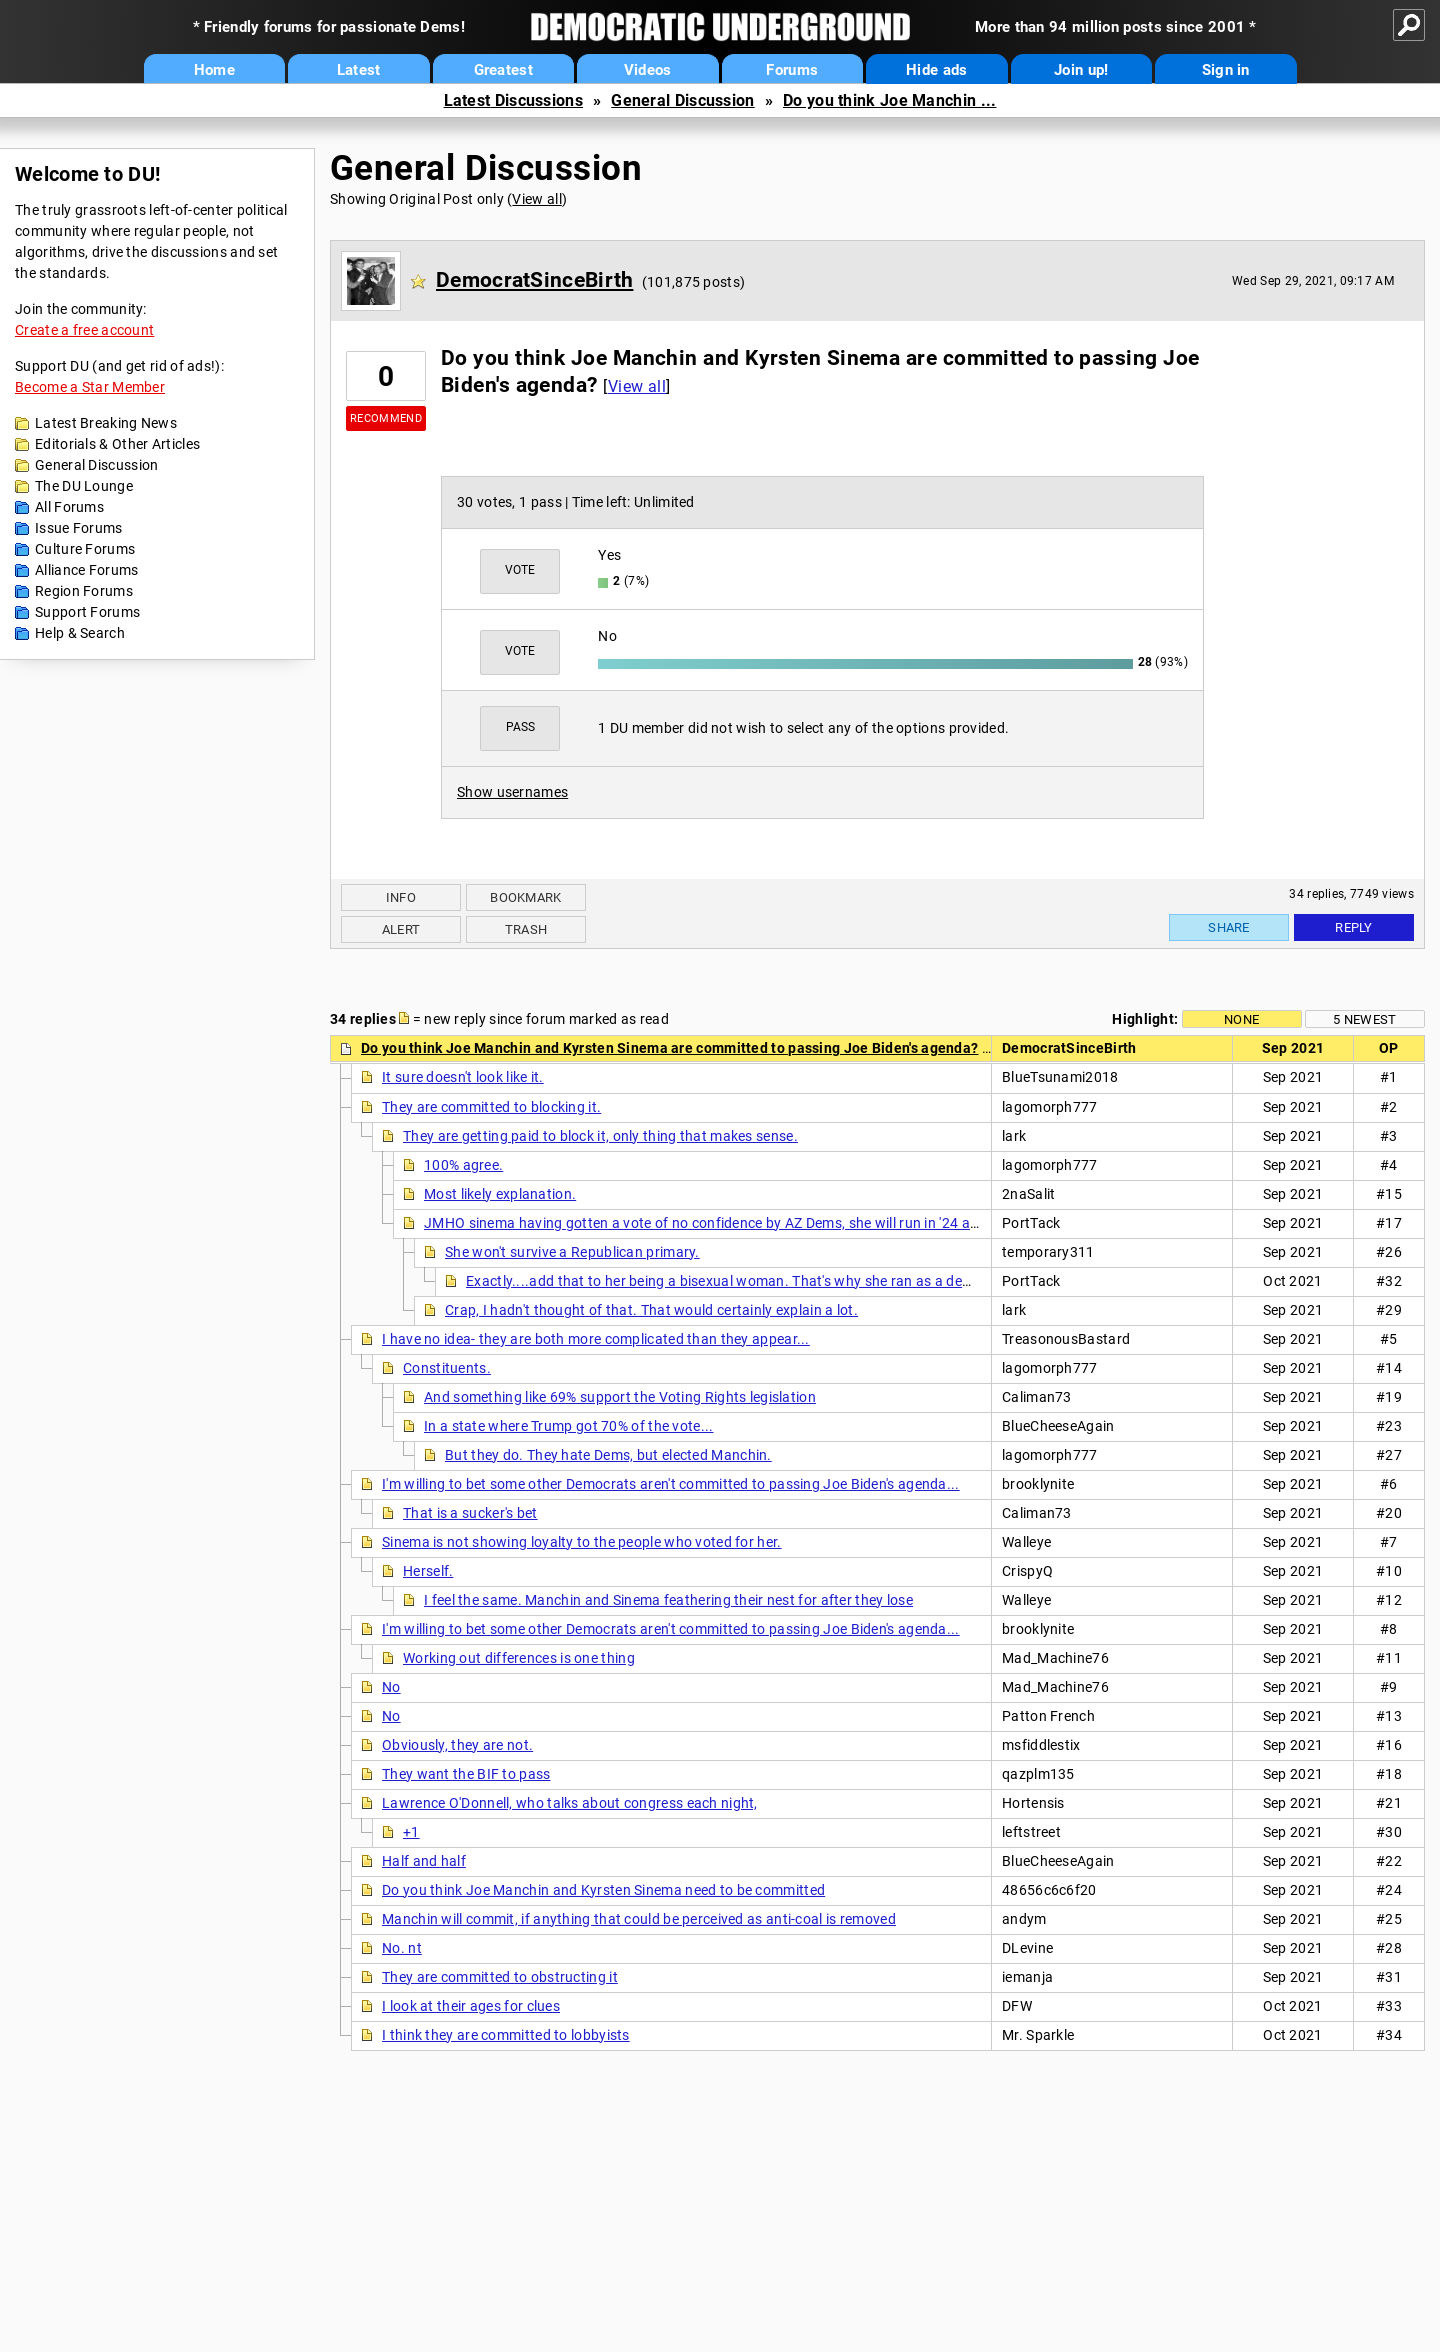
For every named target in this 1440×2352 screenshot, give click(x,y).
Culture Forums (85, 549)
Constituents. (447, 1368)
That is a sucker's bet (470, 1513)
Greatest (503, 70)
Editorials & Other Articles (117, 444)
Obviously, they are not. (457, 1745)
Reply (1354, 927)
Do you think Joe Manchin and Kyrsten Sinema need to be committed (603, 1890)
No (391, 1687)
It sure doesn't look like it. (463, 1077)
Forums (792, 70)
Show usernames (512, 792)
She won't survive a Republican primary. (572, 1252)
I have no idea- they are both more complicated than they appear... (596, 1339)
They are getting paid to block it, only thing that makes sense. (600, 1136)
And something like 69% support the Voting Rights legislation (620, 1397)
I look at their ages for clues (471, 2006)
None (1241, 1019)
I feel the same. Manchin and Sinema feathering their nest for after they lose (668, 1600)
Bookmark (525, 897)
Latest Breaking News (106, 423)
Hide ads (936, 70)
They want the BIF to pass (466, 1774)
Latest (359, 70)
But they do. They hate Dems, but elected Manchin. (608, 1455)
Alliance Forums (87, 570)
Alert (401, 929)
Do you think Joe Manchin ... (889, 100)
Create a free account (84, 330)
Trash (526, 929)
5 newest (1364, 1019)
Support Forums (87, 612)
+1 (411, 1832)
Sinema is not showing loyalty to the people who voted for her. (582, 1542)
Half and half (424, 1861)
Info (401, 897)
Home (214, 70)
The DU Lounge (84, 486)
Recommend (386, 418)
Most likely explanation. (500, 1194)
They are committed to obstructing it (500, 1977)
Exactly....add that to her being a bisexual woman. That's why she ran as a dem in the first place (773, 1281)
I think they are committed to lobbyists (506, 2035)
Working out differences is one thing (519, 1658)
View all (536, 199)
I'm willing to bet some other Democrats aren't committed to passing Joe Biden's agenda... (671, 1484)
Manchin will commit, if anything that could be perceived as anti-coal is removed (639, 1919)
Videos (648, 70)
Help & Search (80, 633)
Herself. (428, 1571)
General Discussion (682, 100)
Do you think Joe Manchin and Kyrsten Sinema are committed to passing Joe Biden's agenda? (669, 1048)
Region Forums (84, 591)
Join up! (1081, 70)
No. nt (402, 1948)
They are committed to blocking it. (491, 1107)
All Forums (69, 507)
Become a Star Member (90, 387)
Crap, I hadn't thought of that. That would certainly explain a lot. (651, 1310)
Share (1229, 927)
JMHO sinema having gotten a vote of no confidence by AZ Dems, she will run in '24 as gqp (714, 1223)
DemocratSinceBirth (534, 280)
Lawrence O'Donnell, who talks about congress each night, (570, 1803)
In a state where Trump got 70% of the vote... (569, 1426)
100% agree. (463, 1165)
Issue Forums (79, 528)
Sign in (1226, 70)
